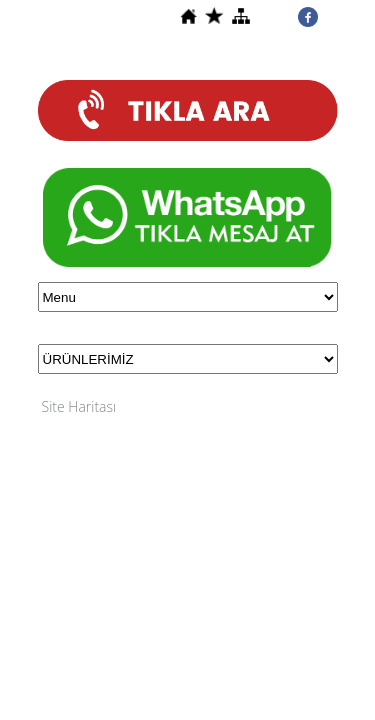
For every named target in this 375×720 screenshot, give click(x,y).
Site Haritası (79, 406)
